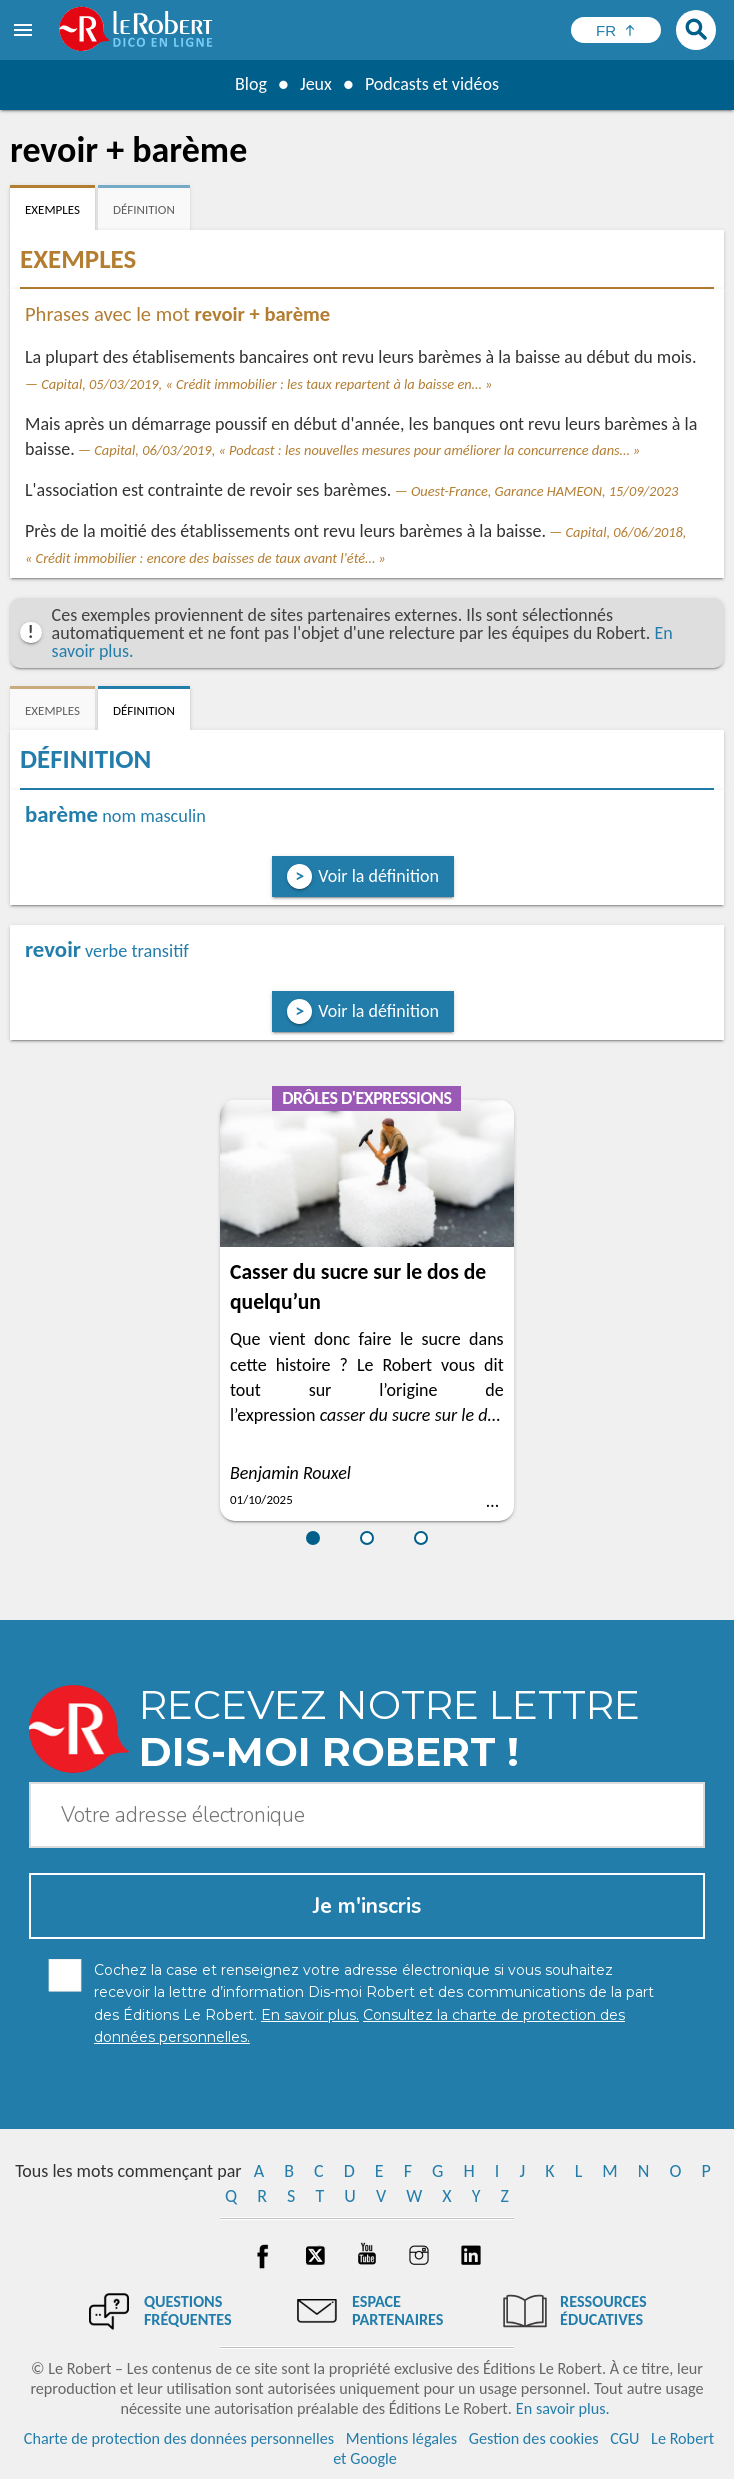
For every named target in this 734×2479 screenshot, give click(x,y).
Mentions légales (401, 2438)
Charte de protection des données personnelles (179, 2438)
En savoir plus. (563, 2408)
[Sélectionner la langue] (616, 30)
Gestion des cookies (534, 2438)
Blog (251, 84)
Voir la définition (378, 876)
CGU (624, 2438)
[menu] (25, 30)
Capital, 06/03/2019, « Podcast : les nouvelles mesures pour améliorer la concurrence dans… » (367, 450)
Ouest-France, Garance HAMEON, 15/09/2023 (544, 491)
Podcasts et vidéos (432, 84)
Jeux (316, 84)
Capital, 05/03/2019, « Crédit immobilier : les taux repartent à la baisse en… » (266, 384)
